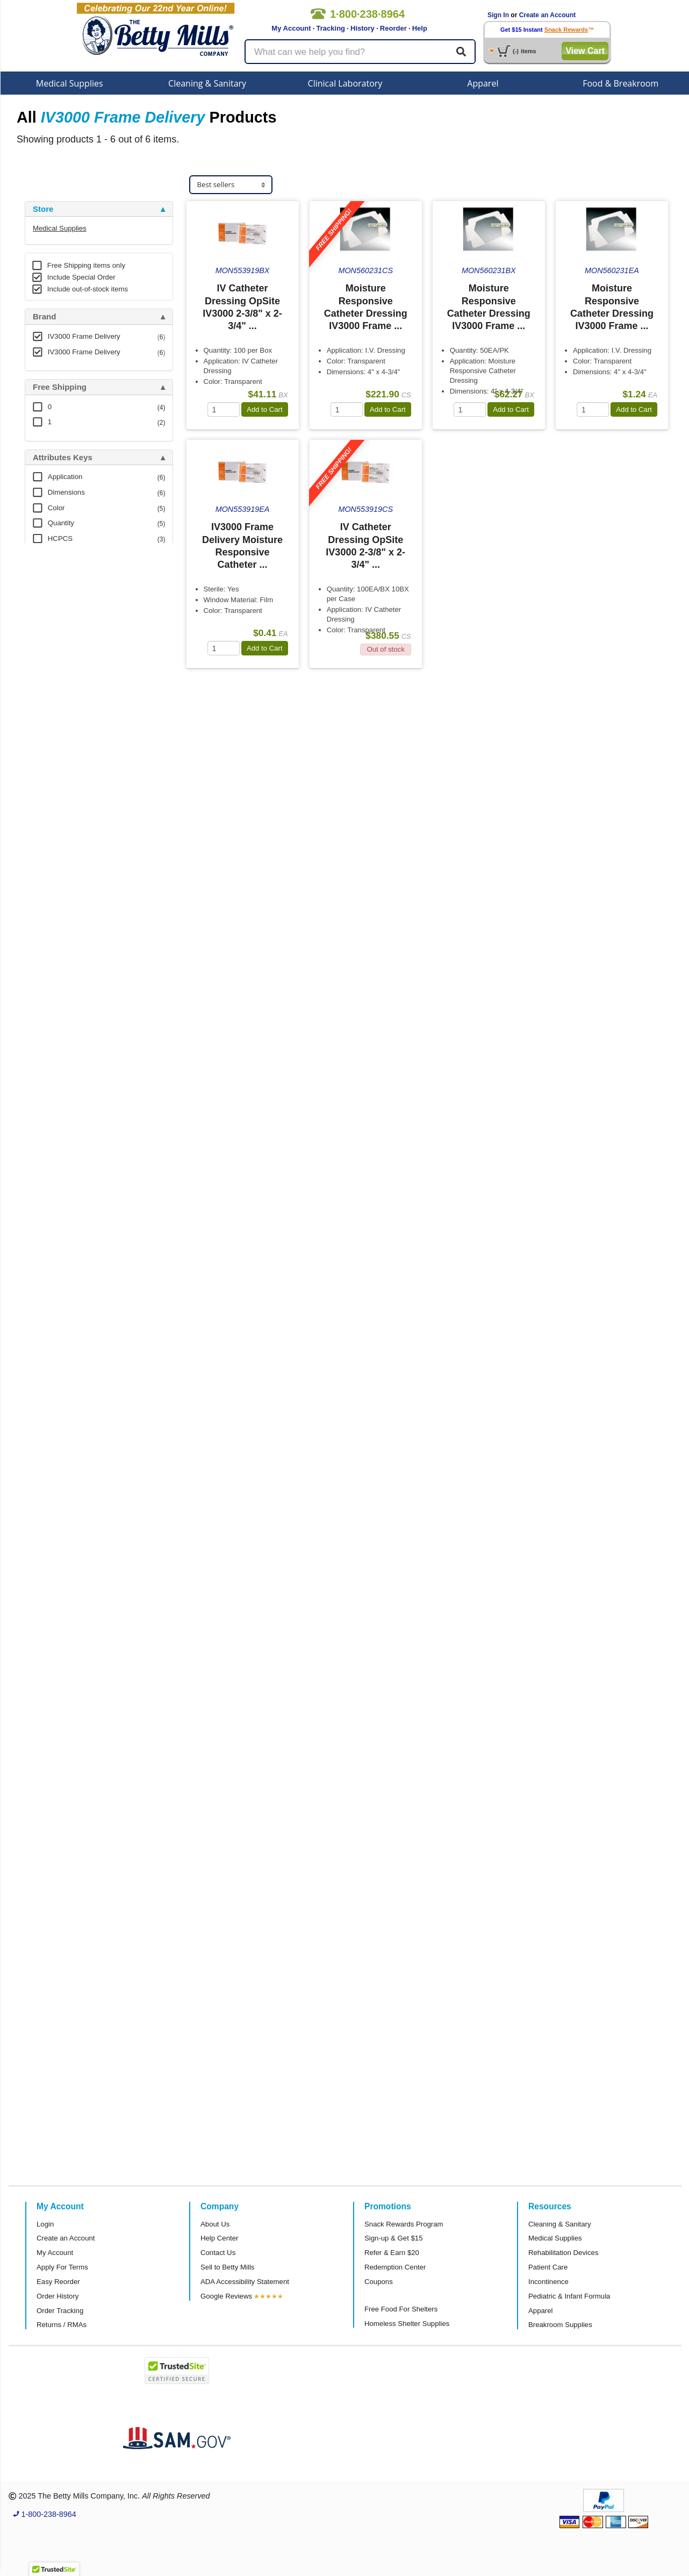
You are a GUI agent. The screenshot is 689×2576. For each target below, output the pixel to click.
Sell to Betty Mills (227, 2267)
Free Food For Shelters (400, 2309)
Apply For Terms (62, 2267)
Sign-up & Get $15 (393, 2238)
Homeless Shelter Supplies (406, 2324)
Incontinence (548, 2282)
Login (45, 2224)
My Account (291, 28)
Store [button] (43, 209)
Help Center (219, 2238)
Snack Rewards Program (403, 2224)
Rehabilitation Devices (563, 2253)
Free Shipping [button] (60, 387)
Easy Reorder (58, 2282)
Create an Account (547, 15)
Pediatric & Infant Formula (569, 2296)
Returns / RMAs (62, 2325)
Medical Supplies (69, 83)
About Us (214, 2224)
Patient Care (548, 2267)
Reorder (393, 28)
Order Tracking (60, 2311)
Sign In (498, 15)
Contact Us (217, 2253)
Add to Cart (265, 409)
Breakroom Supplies (560, 2325)
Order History (57, 2296)
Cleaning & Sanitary (207, 83)
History (362, 28)
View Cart (585, 50)
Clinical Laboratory (345, 83)
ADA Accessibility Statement (244, 2282)
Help (419, 28)
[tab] (99, 209)
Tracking (331, 28)
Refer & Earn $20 (391, 2253)
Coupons (378, 2282)
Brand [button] (44, 316)
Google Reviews (226, 2296)
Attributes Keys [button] (62, 457)
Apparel (482, 83)
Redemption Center (395, 2267)
